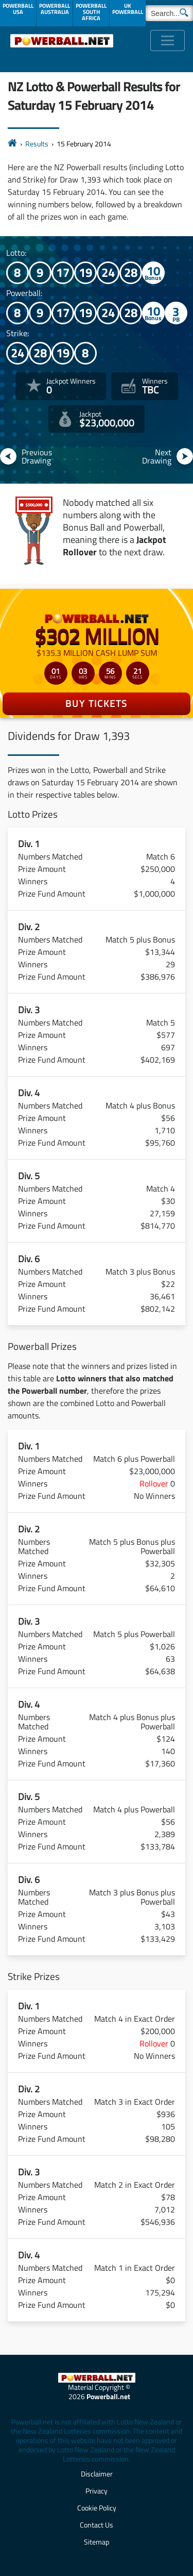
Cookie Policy (96, 2507)
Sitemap (96, 2541)
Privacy (96, 2490)
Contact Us (96, 2524)
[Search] (169, 13)
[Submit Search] (184, 12)
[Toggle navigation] (167, 40)
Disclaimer (97, 2473)
